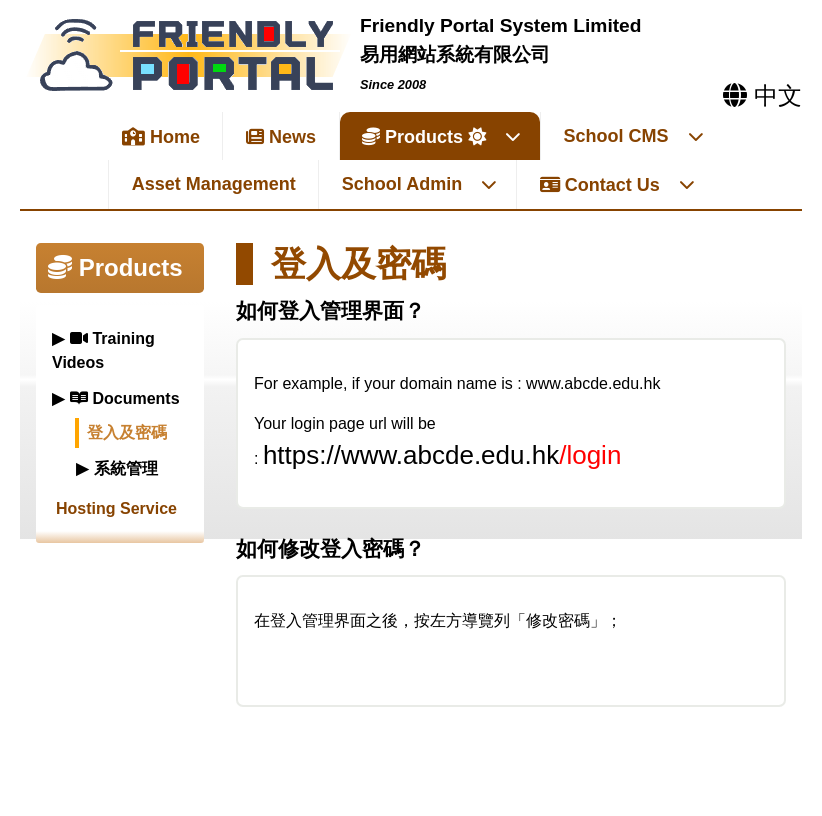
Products (442, 137)
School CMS (634, 136)
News (281, 137)
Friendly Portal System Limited (501, 25)
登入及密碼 (127, 432)
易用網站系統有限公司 (455, 54)
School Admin (420, 184)
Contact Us (618, 185)
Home (161, 137)
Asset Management (214, 184)
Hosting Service (116, 508)
